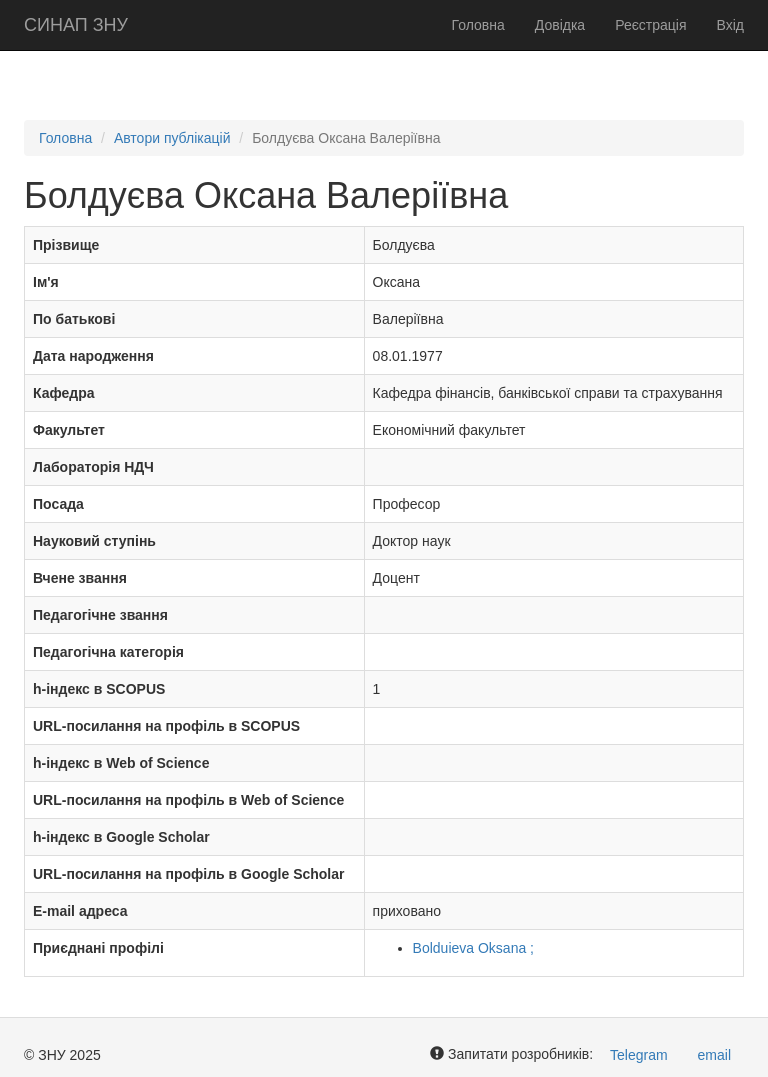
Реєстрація (650, 25)
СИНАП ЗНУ (76, 25)
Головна (478, 25)
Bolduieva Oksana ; (473, 948)
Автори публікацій (172, 138)
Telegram (639, 1055)
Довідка (560, 25)
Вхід (730, 25)
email (714, 1055)
